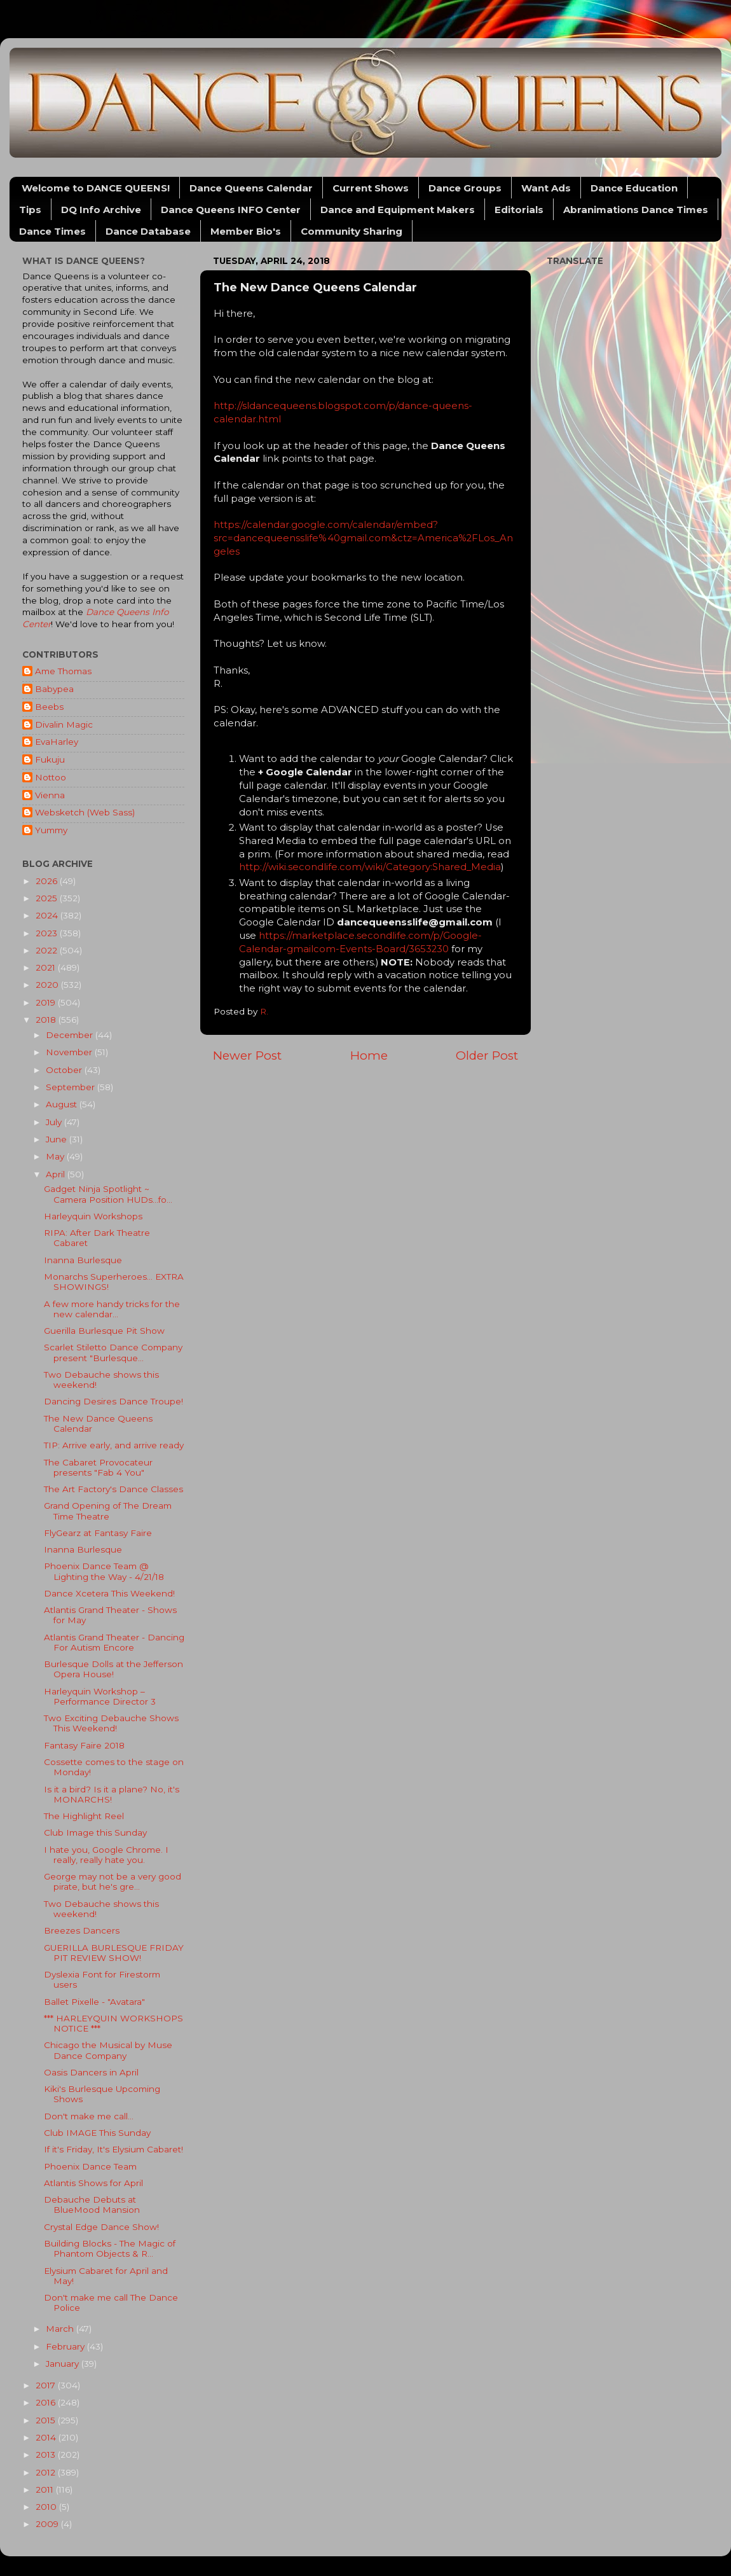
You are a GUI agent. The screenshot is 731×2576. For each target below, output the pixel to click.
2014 (47, 2437)
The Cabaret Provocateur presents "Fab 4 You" (98, 1467)
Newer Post (247, 1055)
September (71, 1087)
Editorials (519, 210)
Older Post (487, 1055)
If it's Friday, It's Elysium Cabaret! (113, 2149)
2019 (47, 1002)
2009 (48, 2524)
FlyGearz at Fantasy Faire (98, 1533)
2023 (48, 933)
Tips (30, 210)
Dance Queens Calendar (251, 188)
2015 (47, 2420)
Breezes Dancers (82, 1930)
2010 (47, 2507)
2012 (47, 2472)
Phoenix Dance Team (90, 2166)
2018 (47, 1019)
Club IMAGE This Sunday (97, 2133)
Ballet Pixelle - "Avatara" (94, 2002)
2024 (48, 915)
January (63, 2363)
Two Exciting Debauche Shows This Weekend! (111, 1723)
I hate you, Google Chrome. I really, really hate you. (106, 1855)
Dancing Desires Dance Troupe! (113, 1401)
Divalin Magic (64, 724)
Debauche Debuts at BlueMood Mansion (92, 2204)
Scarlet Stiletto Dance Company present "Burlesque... (113, 1352)
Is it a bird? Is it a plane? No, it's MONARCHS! (111, 1794)
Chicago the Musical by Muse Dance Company (108, 2050)
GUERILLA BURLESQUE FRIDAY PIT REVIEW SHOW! (114, 1952)
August (62, 1104)
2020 (48, 985)
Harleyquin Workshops (93, 1216)
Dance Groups (465, 188)
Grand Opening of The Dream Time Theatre (108, 1510)
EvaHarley (56, 742)
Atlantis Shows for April (93, 2183)
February (66, 2346)
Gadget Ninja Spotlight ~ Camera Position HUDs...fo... (108, 1194)
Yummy (51, 830)
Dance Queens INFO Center (231, 210)
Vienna (50, 795)
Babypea (54, 689)
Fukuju (50, 759)
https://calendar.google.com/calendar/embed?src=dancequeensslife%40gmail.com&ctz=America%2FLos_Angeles (363, 538)
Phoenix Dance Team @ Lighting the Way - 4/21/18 (104, 1571)
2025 (48, 898)
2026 (48, 881)
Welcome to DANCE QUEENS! (96, 188)
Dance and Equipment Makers (397, 210)
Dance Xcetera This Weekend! (109, 1593)
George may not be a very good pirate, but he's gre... (112, 1881)
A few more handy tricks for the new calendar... (112, 1309)
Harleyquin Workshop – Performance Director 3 (100, 1696)
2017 (47, 2385)
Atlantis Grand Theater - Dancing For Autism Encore (114, 1642)
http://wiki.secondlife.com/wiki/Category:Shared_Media (370, 867)
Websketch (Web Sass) (85, 812)
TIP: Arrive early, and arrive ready (114, 1445)
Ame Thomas (63, 671)
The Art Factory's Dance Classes (113, 1489)
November (70, 1052)
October (65, 1070)
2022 (48, 950)
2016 (47, 2402)
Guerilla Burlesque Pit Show (104, 1331)
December (70, 1035)
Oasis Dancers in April (91, 2072)
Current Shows (370, 188)
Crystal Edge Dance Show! (101, 2227)
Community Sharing (351, 231)
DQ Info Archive (101, 210)
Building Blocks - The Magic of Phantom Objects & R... (109, 2248)
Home (369, 1055)
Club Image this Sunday (95, 1832)
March (61, 2328)
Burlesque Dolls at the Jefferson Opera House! (113, 1669)
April (56, 1174)
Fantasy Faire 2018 (84, 1745)
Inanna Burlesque (83, 1260)
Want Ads (546, 188)
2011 (46, 2489)
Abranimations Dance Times (635, 210)
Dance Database (148, 231)
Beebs (49, 707)
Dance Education (634, 188)
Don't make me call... (88, 2116)
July (55, 1122)
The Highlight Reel (84, 1816)
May (56, 1156)
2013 (47, 2454)
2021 (47, 967)
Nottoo (50, 777)
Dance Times (52, 231)
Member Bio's (245, 231)
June (57, 1139)
